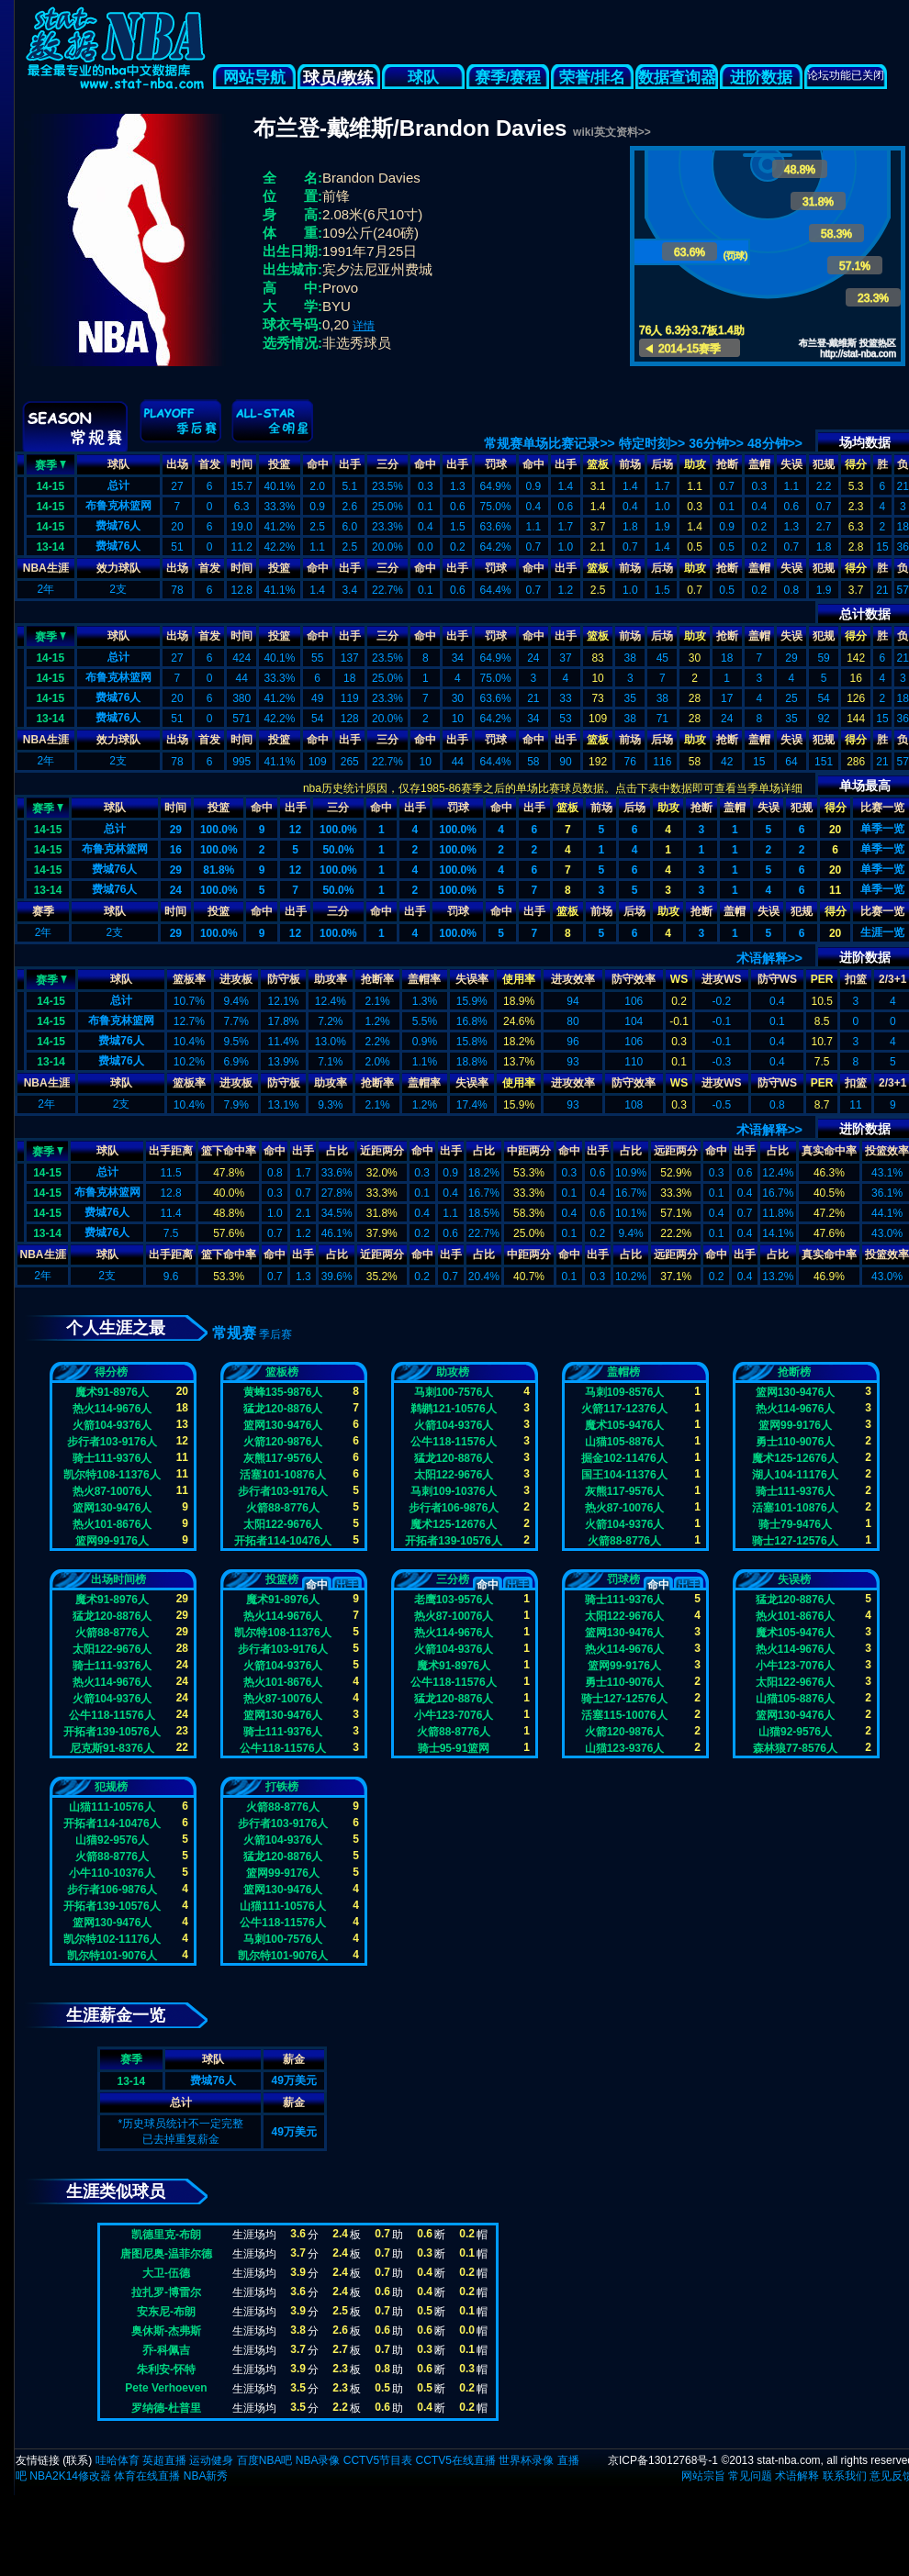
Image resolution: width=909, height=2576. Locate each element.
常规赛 (234, 1333)
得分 (856, 464)
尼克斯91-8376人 (112, 1748)
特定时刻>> (652, 443)
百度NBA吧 (265, 2460)
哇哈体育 (117, 2460)
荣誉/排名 (592, 77)
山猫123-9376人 (625, 1748)
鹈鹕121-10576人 (453, 1408)
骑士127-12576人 (794, 1540)
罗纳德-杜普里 (166, 2408)
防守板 (283, 979)
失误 (791, 464)
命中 (318, 464)
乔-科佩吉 (166, 2350)
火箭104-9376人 (112, 1425)
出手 (350, 464)
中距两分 (529, 1150)
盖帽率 (424, 979)
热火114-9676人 (112, 1408)
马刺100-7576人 (454, 1392)
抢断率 (377, 979)
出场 (177, 464)
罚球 (496, 464)
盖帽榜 (623, 1372)
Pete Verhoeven (166, 2387)
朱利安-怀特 (166, 2369)
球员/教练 (338, 78)
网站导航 (254, 77)
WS (679, 979)
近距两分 (382, 1150)
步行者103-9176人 (112, 1441)
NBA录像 (318, 2460)
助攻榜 (452, 1372)
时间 (241, 464)
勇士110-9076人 (796, 1441)
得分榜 (111, 1372)
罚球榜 (623, 1579)
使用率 (518, 979)
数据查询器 (677, 77)
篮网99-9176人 (112, 1540)
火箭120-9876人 (283, 1441)
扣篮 (856, 979)
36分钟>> (716, 443)
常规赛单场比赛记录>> (549, 443)
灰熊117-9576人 (283, 1458)
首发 (209, 464)
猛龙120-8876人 (283, 1408)
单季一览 (882, 828)
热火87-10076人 (112, 1491)
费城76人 (117, 525)
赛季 (50, 463)
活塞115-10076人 (624, 1715)
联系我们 (845, 2476)
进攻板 (235, 979)
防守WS (777, 979)
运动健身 (211, 2460)
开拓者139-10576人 (453, 1540)
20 (835, 829)
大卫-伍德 (166, 2273)
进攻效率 (573, 979)
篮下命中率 (228, 1150)
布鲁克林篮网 (118, 505)
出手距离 (171, 1150)
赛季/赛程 (508, 77)
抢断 (727, 464)
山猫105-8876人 (625, 1441)
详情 (364, 325)
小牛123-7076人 (454, 1715)
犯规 (824, 464)
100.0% (219, 829)
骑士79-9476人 (795, 1524)
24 (176, 890)
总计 (118, 485)
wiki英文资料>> (612, 132)
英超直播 (164, 2460)
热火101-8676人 (112, 1524)
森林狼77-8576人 (795, 1748)
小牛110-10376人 (111, 1873)
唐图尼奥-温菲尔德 (166, 2253)
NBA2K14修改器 (70, 2476)
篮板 (598, 464)
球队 (423, 77)
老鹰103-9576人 (454, 1599)
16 (176, 849)
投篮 (279, 464)
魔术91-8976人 (112, 1392)
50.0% (338, 849)
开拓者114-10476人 (282, 1540)
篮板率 (189, 979)
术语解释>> (769, 958)
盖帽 (759, 464)
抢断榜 (794, 1372)
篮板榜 (281, 1372)
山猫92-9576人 (795, 1731)
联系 (77, 2460)
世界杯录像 (526, 2460)
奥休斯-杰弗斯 (166, 2331)
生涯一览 (882, 932)
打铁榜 (281, 1786)
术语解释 (797, 2476)
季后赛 (275, 1334)
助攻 (695, 464)
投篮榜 (281, 1579)
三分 (387, 464)
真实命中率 (829, 1150)
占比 (337, 1150)
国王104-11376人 (624, 1474)
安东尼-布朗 (166, 2311)
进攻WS (721, 979)
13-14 (50, 547)
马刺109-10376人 (453, 1491)
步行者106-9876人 (454, 1507)
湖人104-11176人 (794, 1474)
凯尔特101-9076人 (112, 1955)
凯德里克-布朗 (166, 2234)
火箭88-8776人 (283, 1507)
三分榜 (452, 1579)
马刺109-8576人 (625, 1392)
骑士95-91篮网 (454, 1748)
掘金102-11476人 (624, 1458)
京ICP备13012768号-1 (663, 2460)
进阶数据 (761, 77)
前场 (630, 464)
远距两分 (676, 1150)
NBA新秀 (206, 2476)
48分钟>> (774, 443)
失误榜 (794, 1579)
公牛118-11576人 (453, 1441)
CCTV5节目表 (377, 2460)
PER (822, 979)
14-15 (50, 486)
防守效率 (634, 979)
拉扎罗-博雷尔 (166, 2292)
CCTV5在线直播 (455, 2460)
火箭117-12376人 (624, 1408)
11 (835, 890)
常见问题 (750, 2476)
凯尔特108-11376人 (111, 1474)
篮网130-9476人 (112, 1507)
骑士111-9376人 (112, 1458)
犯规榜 (111, 1786)
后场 (662, 464)
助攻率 (330, 979)
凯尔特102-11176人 (111, 1939)
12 (295, 829)
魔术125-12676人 (453, 1524)
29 (176, 829)
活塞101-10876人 (282, 1474)
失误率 (471, 979)
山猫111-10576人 (111, 1807)
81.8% (218, 870)
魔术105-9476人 (625, 1425)
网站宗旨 (703, 2476)
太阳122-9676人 (283, 1524)
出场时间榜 (118, 1579)
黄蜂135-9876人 (283, 1392)
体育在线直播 (147, 2476)
